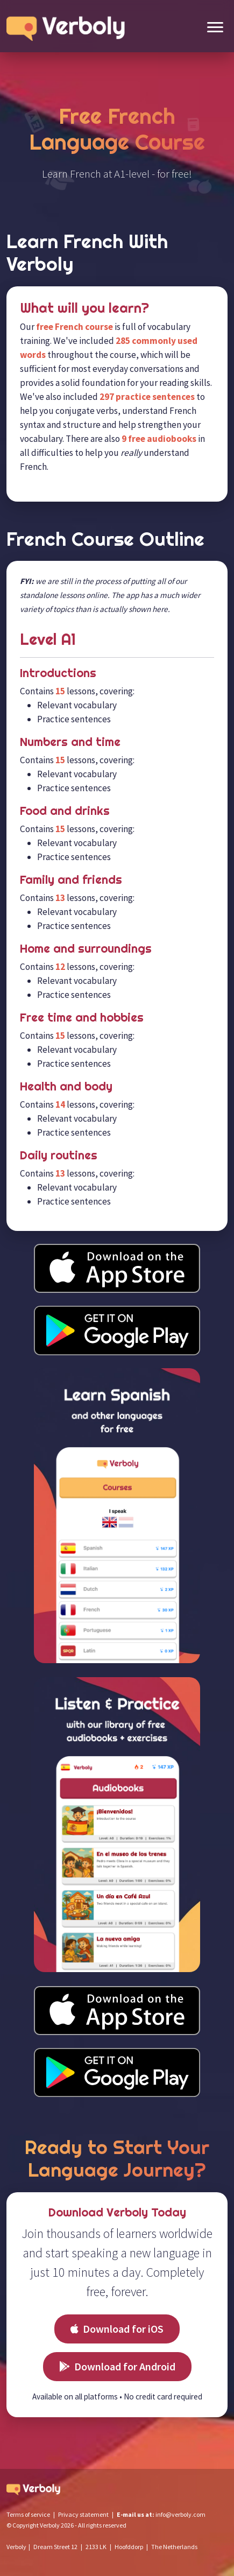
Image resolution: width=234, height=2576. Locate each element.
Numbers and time (70, 742)
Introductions (58, 673)
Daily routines (58, 1155)
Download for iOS (117, 2328)
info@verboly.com (180, 2514)
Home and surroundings (86, 948)
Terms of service (28, 2514)
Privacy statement (83, 2514)
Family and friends (71, 879)
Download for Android (117, 2366)
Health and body (66, 1086)
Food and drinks (65, 811)
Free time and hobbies (82, 1017)
